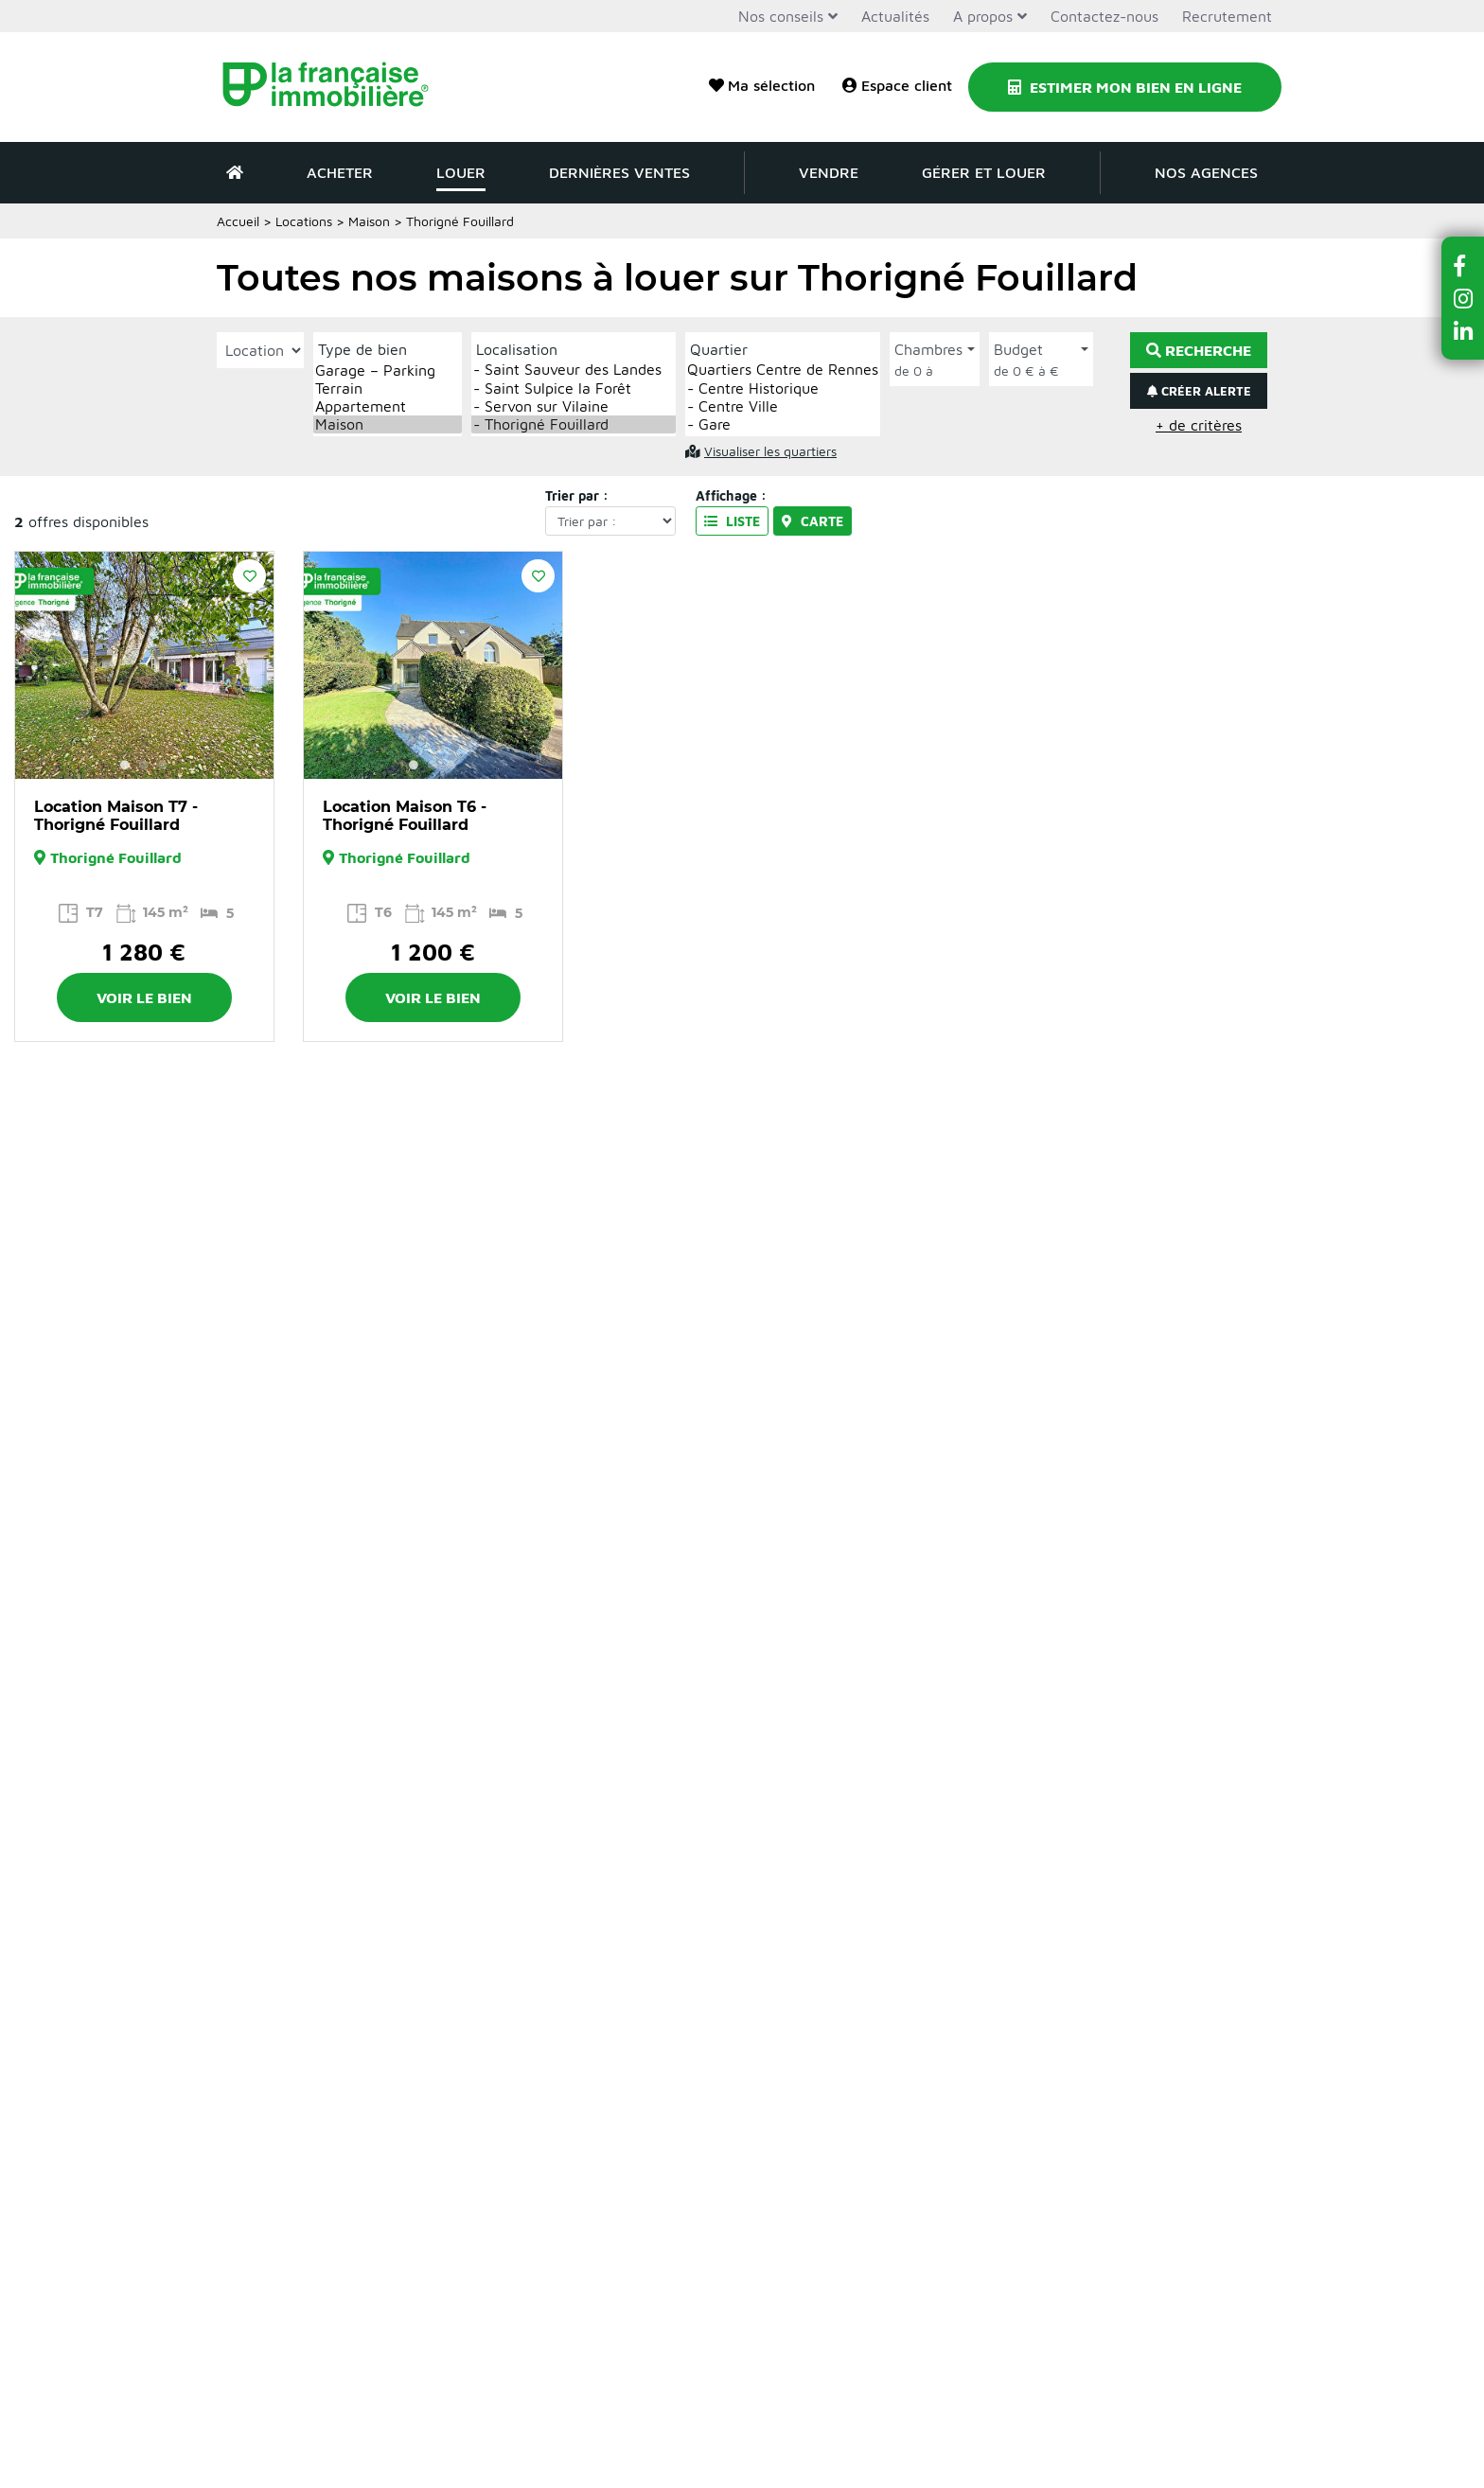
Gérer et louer (984, 172)
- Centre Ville (782, 406)
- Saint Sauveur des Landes (573, 370)
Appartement (387, 406)
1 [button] (124, 764)
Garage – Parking (387, 370)
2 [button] (143, 764)
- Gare (782, 424)
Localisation (516, 349)
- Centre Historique (782, 388)
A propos (983, 16)
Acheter (340, 172)
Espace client (897, 85)
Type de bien (362, 349)
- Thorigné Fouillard (573, 424)
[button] (1463, 265)
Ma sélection (762, 85)
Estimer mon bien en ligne (1125, 87)
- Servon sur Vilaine (573, 406)
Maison (369, 221)
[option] (144, 665)
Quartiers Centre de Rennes (782, 370)
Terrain (387, 388)
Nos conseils (780, 16)
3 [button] (162, 764)
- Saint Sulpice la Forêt (573, 388)
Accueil (238, 221)
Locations (303, 221)
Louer (461, 172)
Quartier (719, 349)
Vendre (828, 172)
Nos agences (1206, 172)
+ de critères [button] (1199, 424)
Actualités (895, 16)
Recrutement (1227, 16)
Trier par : (577, 495)
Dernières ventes (619, 172)
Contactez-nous (1104, 16)
